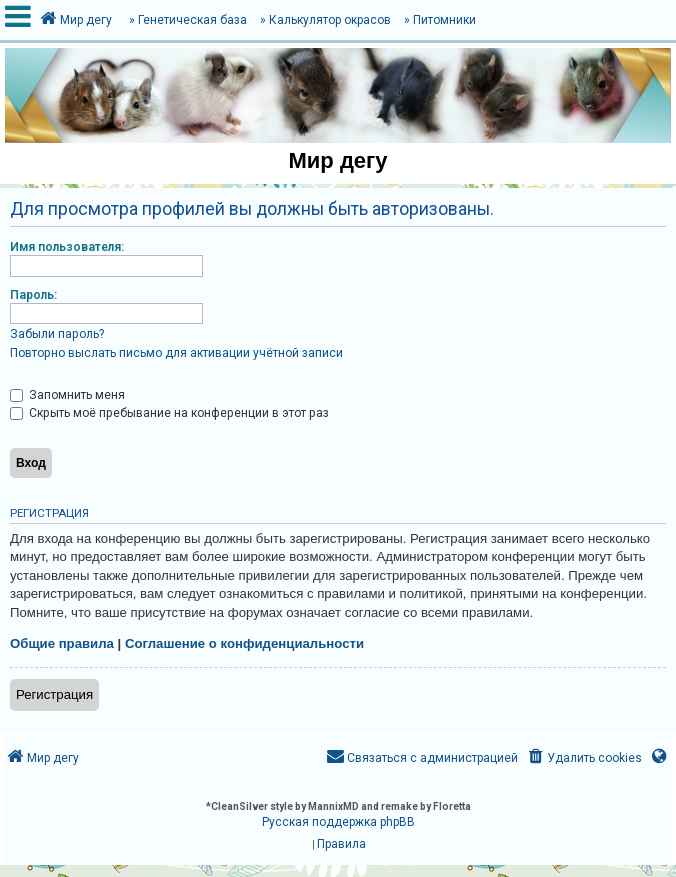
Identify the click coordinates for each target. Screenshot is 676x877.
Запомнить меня (67, 395)
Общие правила (62, 643)
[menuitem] (583, 758)
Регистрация (54, 694)
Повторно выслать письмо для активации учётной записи (176, 353)
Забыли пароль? (57, 334)
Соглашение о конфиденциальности (244, 643)
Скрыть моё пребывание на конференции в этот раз (169, 413)
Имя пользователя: (67, 247)
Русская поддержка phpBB (338, 822)
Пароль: (33, 295)
